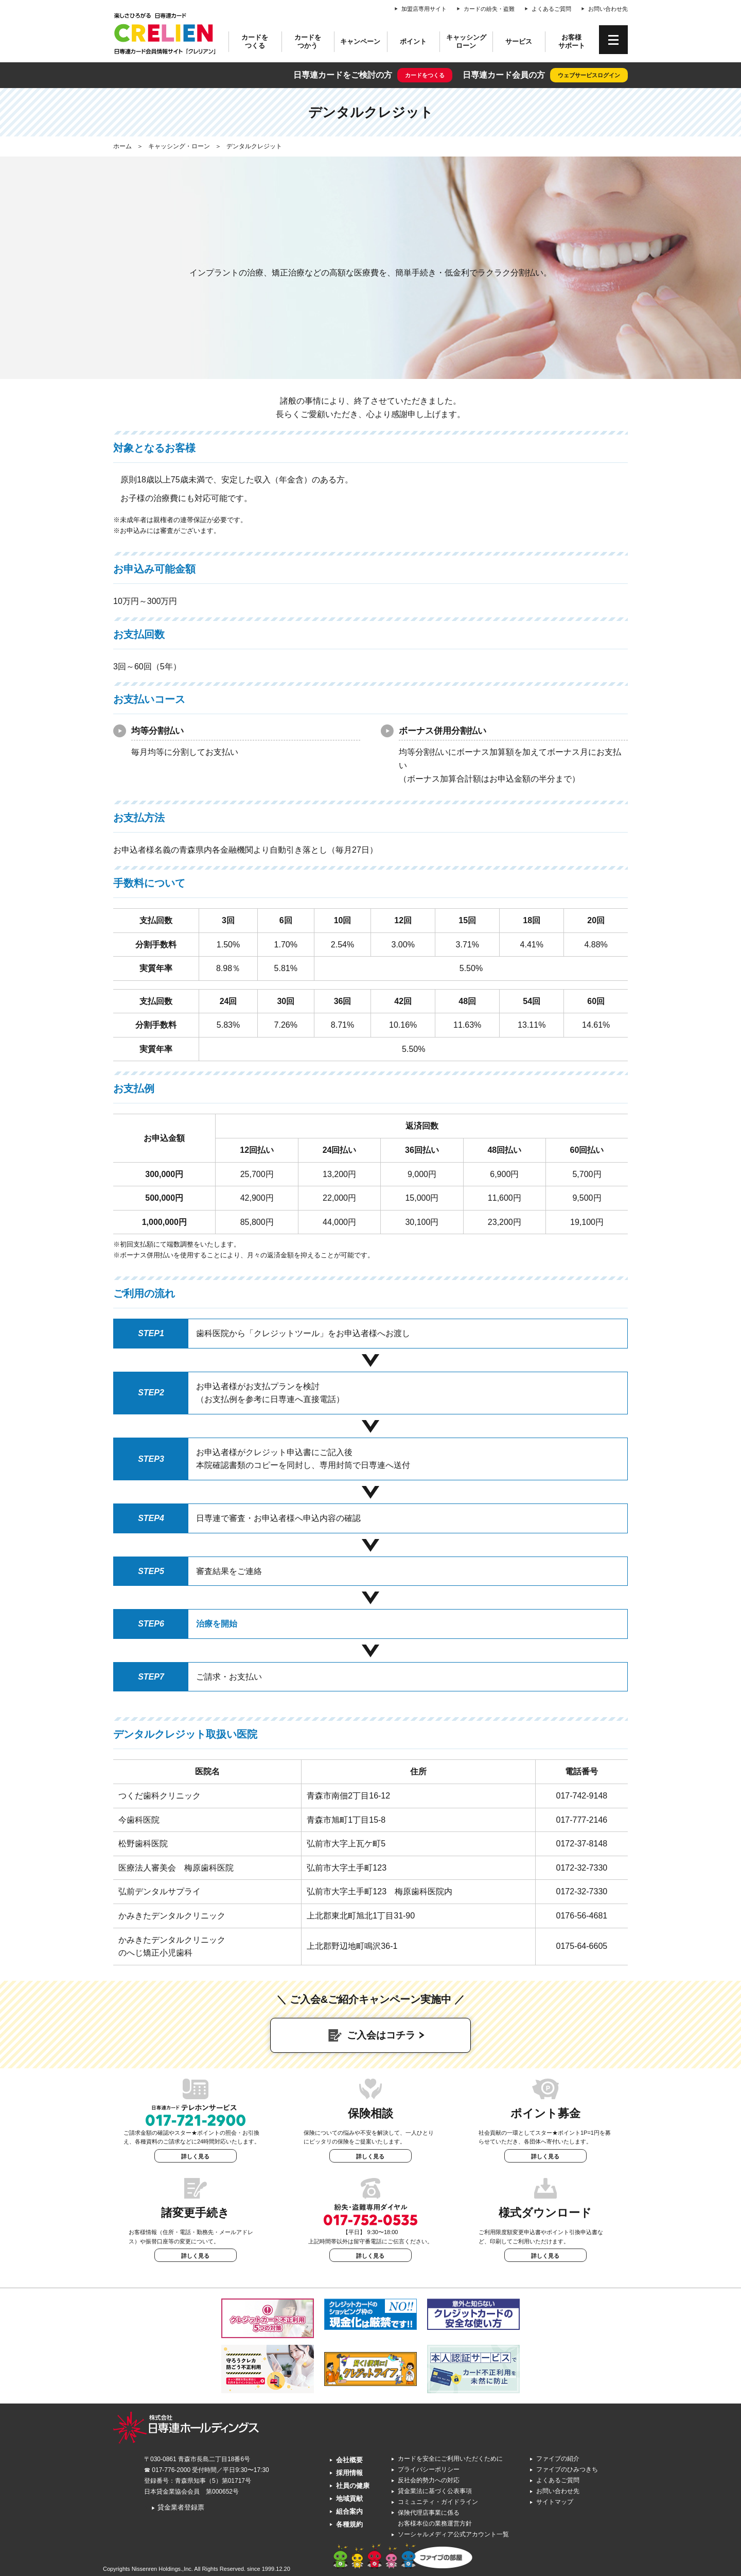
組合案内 (349, 2511)
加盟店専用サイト (424, 9)
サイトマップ (554, 2501)
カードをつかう (307, 41)
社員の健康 (352, 2485)
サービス (518, 41)
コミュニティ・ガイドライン (438, 2501)
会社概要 (349, 2460)
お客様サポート (571, 41)
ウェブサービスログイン (589, 75)
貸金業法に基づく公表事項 (435, 2491)
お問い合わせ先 (608, 9)
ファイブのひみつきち (567, 2469)
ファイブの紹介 (557, 2458)
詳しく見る (195, 2156)
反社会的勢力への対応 (429, 2480)
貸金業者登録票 (177, 2507)
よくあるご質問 (551, 9)
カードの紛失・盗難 (489, 9)
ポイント (413, 41)
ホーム (122, 146)
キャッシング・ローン (179, 146)
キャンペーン (360, 41)
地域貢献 (349, 2498)
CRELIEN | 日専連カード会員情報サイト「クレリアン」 (164, 33)
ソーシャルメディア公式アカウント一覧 (453, 2534)
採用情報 (349, 2473)
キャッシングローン (466, 41)
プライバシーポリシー (429, 2469)
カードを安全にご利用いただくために (450, 2458)
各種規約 (349, 2524)
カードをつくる (254, 41)
